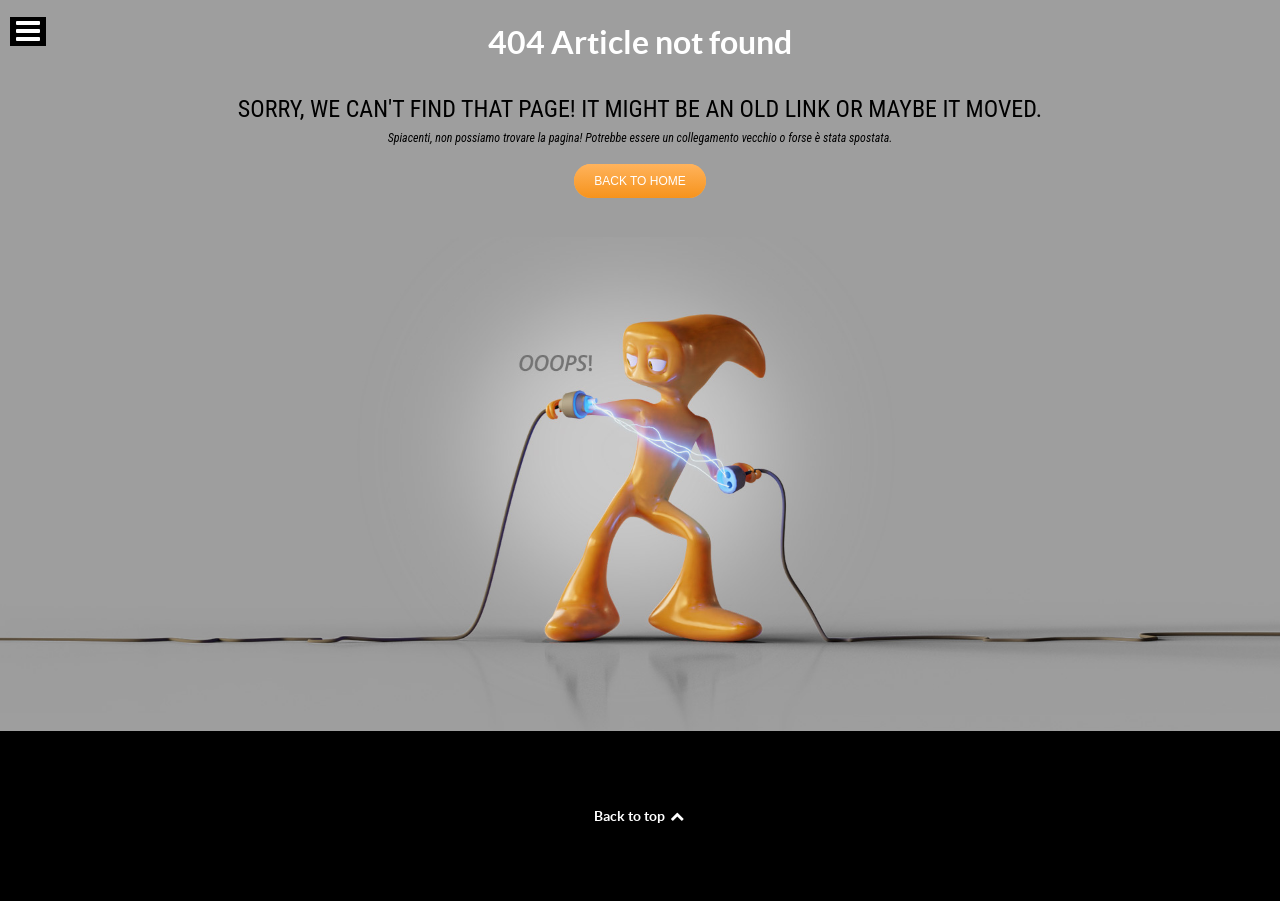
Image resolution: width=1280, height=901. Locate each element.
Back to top (640, 816)
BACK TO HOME (640, 181)
